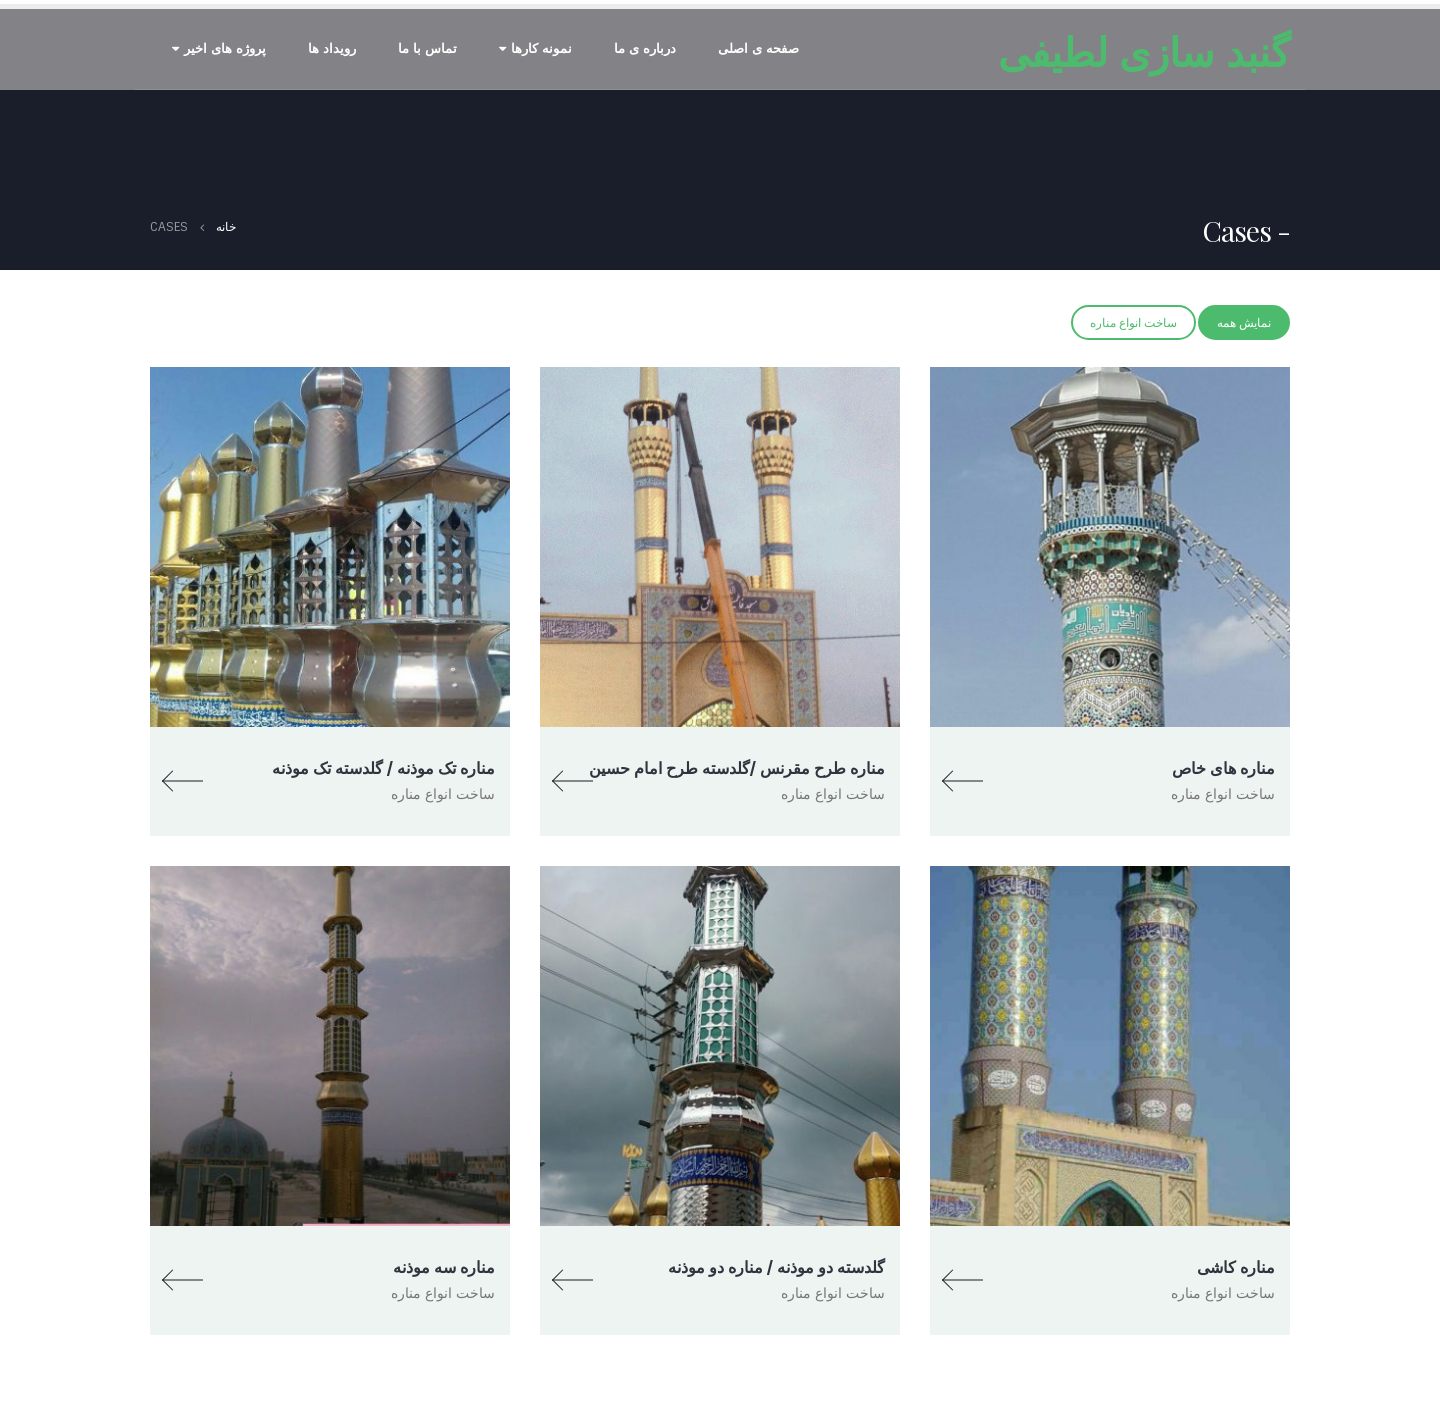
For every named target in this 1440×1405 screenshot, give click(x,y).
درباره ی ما (645, 48)
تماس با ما (427, 48)
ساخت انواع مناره (1133, 323)
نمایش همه (1244, 323)
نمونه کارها (541, 48)
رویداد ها (332, 48)
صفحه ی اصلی (758, 48)
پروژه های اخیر (225, 48)
